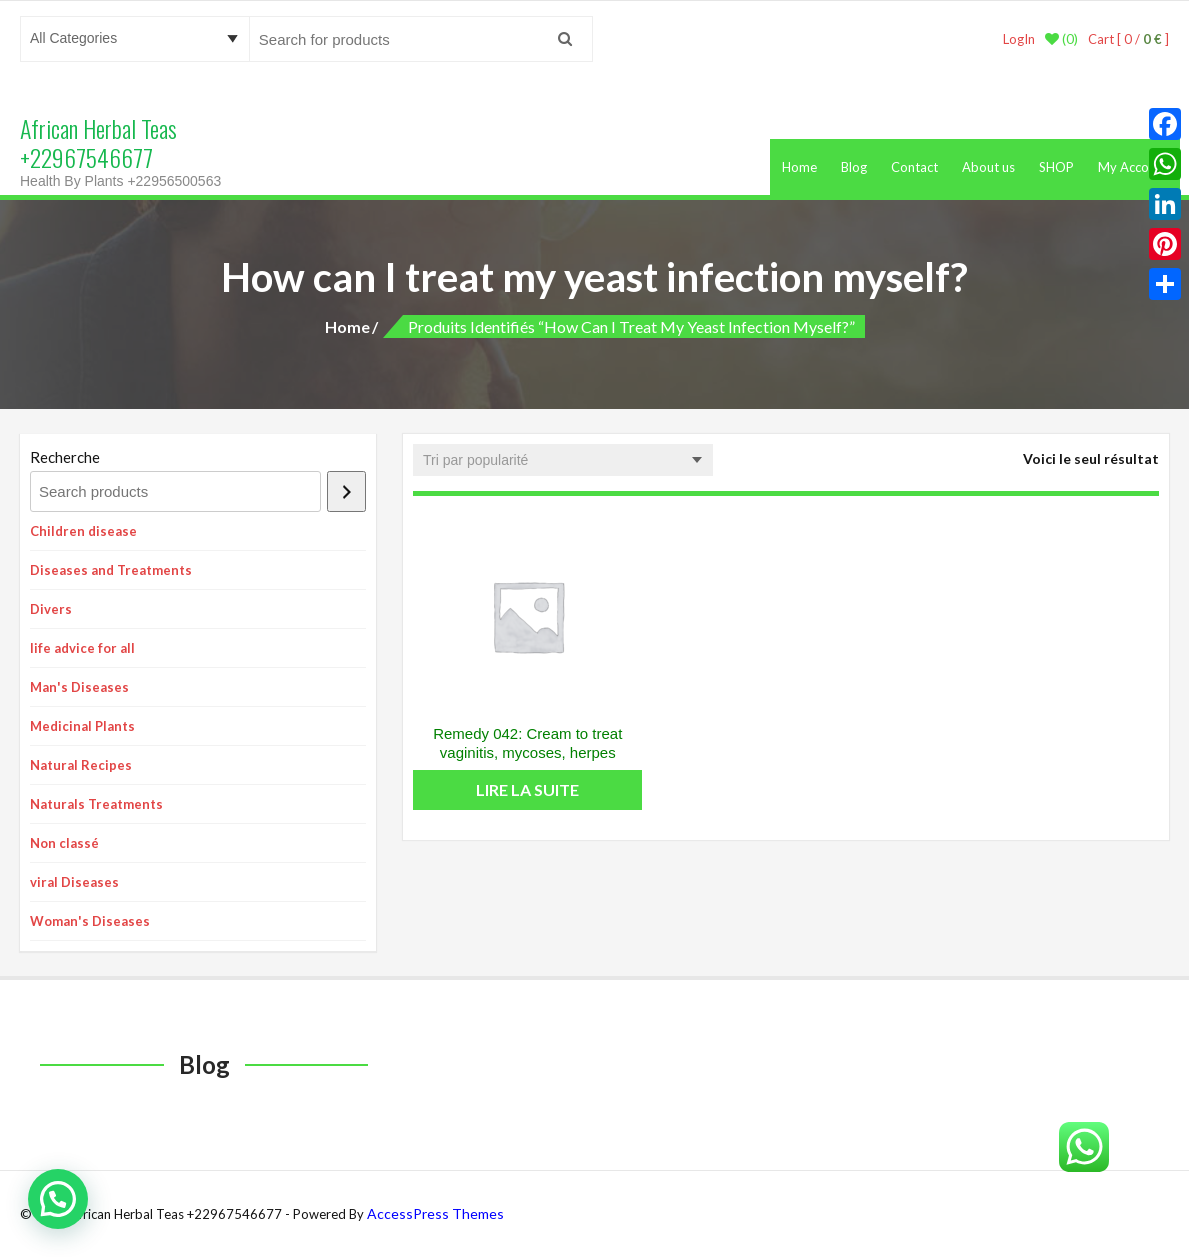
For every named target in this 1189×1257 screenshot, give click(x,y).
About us (988, 167)
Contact (914, 167)
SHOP (1056, 167)
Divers (51, 609)
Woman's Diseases (90, 921)
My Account (1133, 167)
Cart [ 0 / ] (1128, 39)
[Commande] (563, 460)
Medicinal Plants (82, 726)
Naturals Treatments (96, 804)
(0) (1061, 39)
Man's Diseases (79, 687)
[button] (58, 1199)
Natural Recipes (81, 765)
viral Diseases (74, 882)
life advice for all (82, 648)
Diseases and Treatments (111, 570)
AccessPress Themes (435, 1213)
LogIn (1019, 39)
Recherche (65, 457)
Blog (854, 167)
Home (799, 167)
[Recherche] (346, 491)
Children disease (83, 531)
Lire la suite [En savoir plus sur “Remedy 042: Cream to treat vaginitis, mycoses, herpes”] (527, 789)
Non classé (64, 843)
